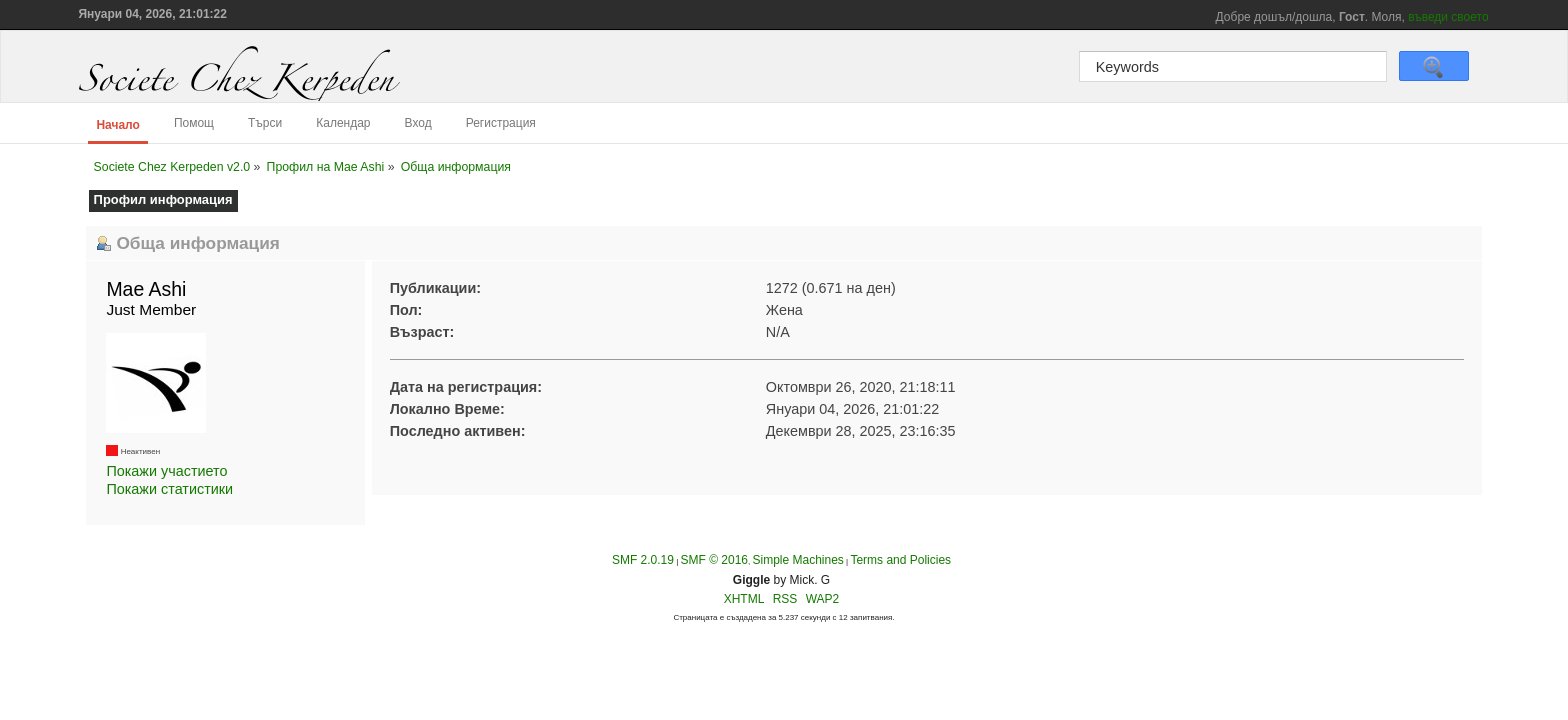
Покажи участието (166, 471)
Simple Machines (797, 560)
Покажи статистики (169, 489)
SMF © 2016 (714, 560)
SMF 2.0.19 (643, 560)
